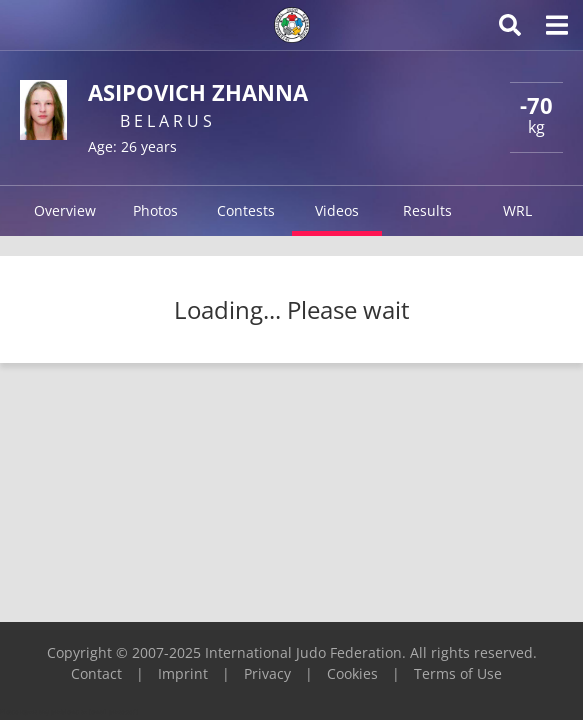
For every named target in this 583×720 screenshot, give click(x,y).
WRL (517, 210)
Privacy (267, 673)
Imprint (183, 673)
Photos (155, 210)
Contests (246, 210)
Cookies (352, 673)
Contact (96, 673)
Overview (65, 210)
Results (427, 210)
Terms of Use (458, 673)
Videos (337, 210)
